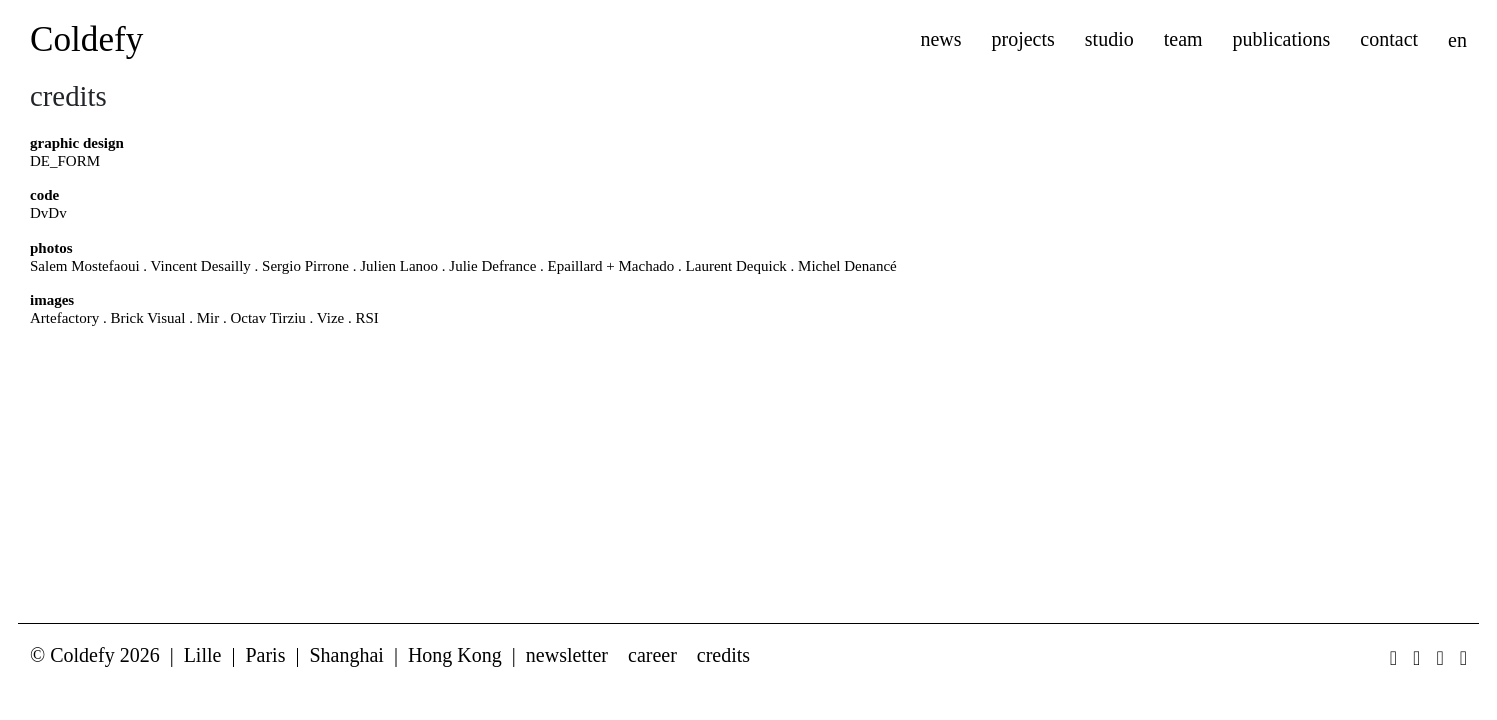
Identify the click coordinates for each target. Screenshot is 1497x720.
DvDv (48, 213)
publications (1282, 39)
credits (723, 655)
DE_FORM (65, 161)
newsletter (567, 655)
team (1183, 39)
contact (1389, 39)
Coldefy (86, 39)
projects (1023, 39)
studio (1109, 39)
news (940, 39)
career (652, 655)
